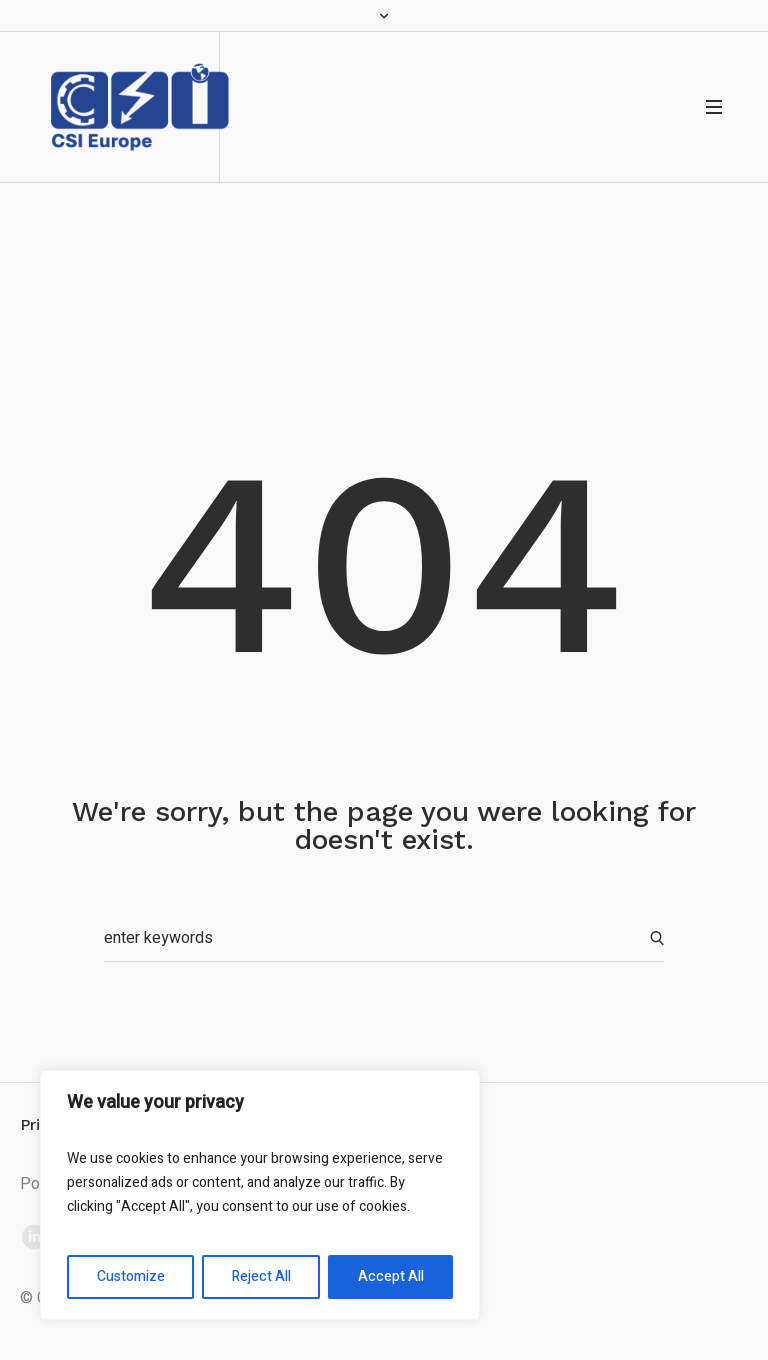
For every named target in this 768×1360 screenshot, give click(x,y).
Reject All (261, 1276)
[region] (260, 1195)
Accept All (391, 1276)
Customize (131, 1276)
